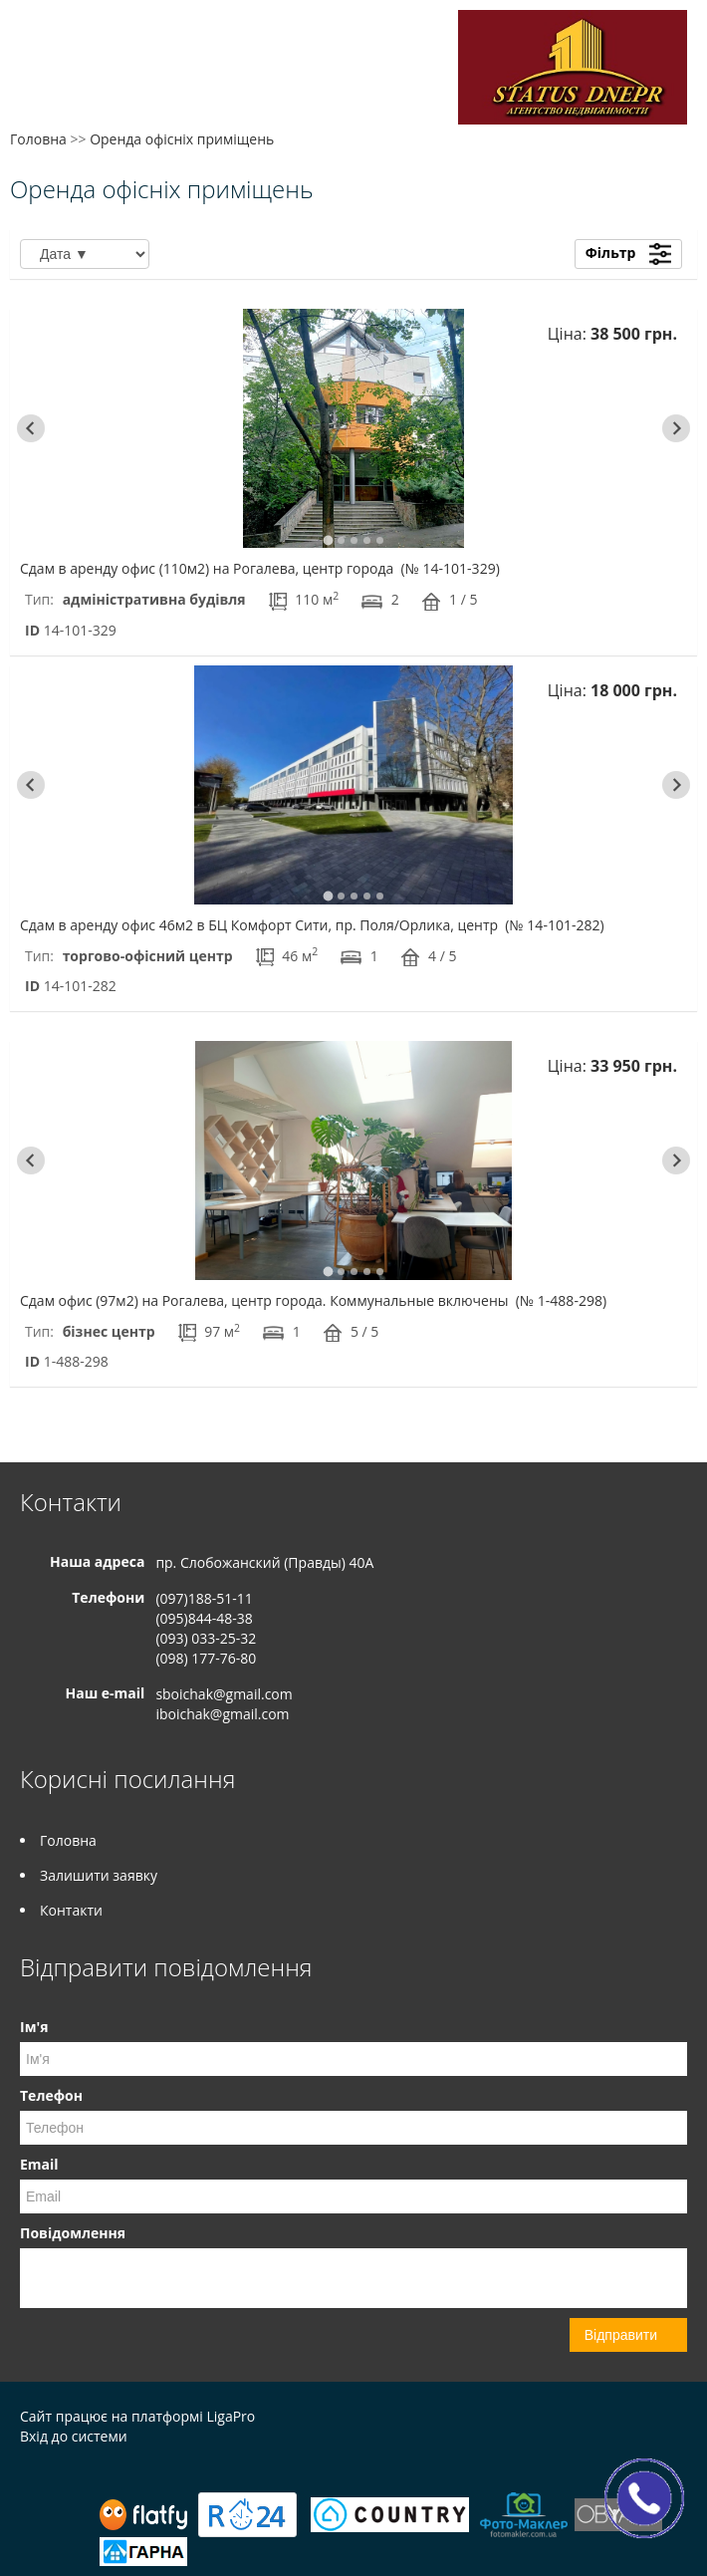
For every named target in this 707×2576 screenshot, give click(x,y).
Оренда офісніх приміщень (182, 138)
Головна (38, 138)
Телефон (51, 2095)
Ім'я (34, 2026)
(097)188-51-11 (203, 1598)
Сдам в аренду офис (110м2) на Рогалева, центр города (260, 568)
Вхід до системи (73, 2436)
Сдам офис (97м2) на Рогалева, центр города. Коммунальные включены (313, 1300)
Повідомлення (72, 2232)
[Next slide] (676, 428)
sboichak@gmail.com (223, 1693)
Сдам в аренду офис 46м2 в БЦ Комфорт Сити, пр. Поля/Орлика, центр (312, 924)
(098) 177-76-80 (205, 1658)
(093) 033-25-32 (205, 1638)
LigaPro (230, 2416)
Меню (37, 47)
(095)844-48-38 (203, 1618)
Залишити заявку (98, 1875)
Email (39, 2164)
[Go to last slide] (31, 428)
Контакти (71, 1910)
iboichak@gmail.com (222, 1713)
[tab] (328, 540)
